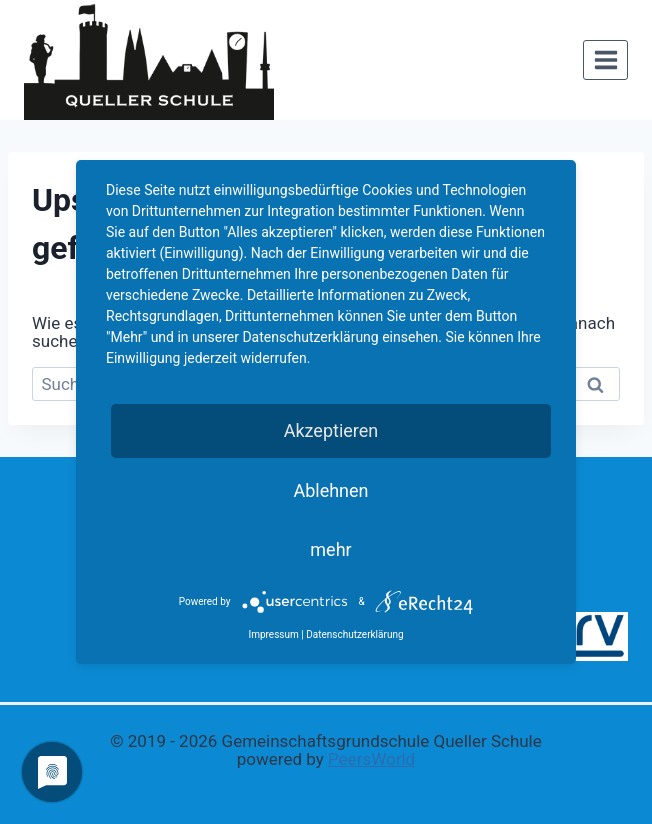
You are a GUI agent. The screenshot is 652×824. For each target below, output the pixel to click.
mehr (330, 549)
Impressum (273, 634)
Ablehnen (330, 490)
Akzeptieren (331, 430)
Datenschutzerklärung (354, 634)
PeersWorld (371, 759)
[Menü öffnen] (605, 59)
